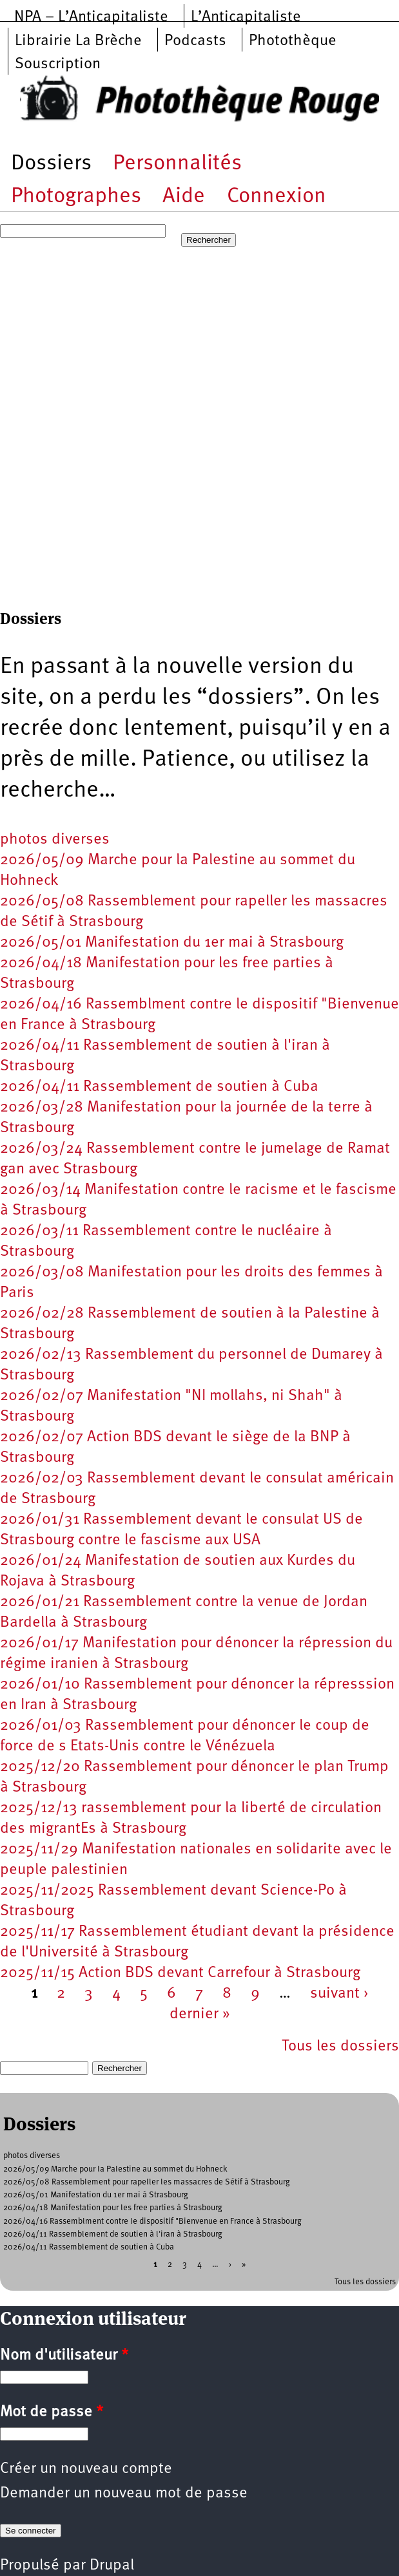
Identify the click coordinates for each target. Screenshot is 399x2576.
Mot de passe (51, 2412)
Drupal (112, 2565)
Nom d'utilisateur (64, 2355)
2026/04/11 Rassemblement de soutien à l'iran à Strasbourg (112, 2234)
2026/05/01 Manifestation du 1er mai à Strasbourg (172, 943)
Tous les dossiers (340, 2046)
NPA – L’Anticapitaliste (91, 17)
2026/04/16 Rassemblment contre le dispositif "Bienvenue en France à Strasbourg (152, 2221)
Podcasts (195, 41)
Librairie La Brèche (78, 41)
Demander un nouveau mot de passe (124, 2493)
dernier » (200, 2014)
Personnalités (177, 164)
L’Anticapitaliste (246, 17)
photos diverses (55, 840)
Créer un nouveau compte (86, 2469)
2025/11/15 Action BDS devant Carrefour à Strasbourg (180, 1973)
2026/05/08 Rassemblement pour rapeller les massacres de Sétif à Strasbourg (146, 2182)
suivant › (339, 1994)
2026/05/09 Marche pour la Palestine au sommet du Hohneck (115, 2169)
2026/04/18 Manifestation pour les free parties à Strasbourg (112, 2208)
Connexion (276, 196)
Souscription (58, 64)
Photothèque (292, 41)
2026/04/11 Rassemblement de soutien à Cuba (159, 1087)
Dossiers (51, 164)
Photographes (76, 196)
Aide (183, 196)
